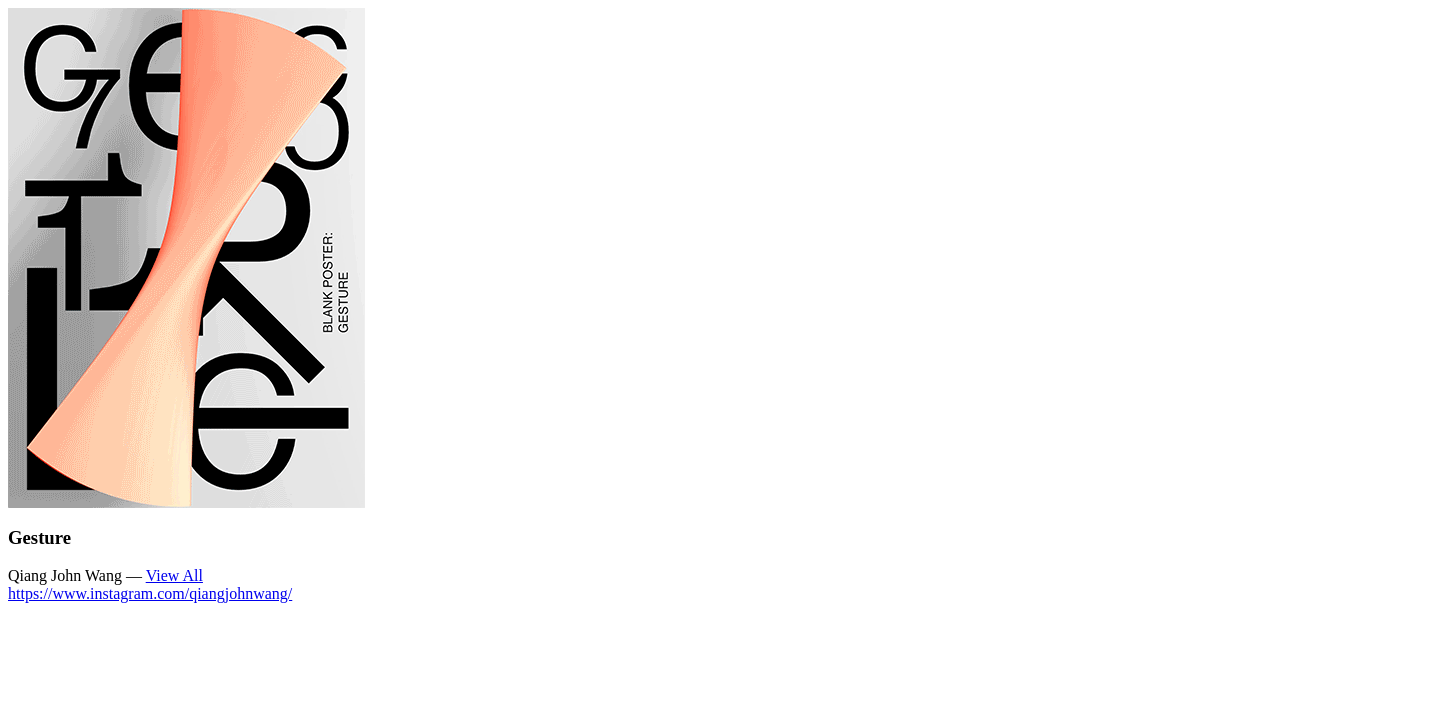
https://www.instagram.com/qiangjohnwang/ (150, 593)
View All (174, 575)
